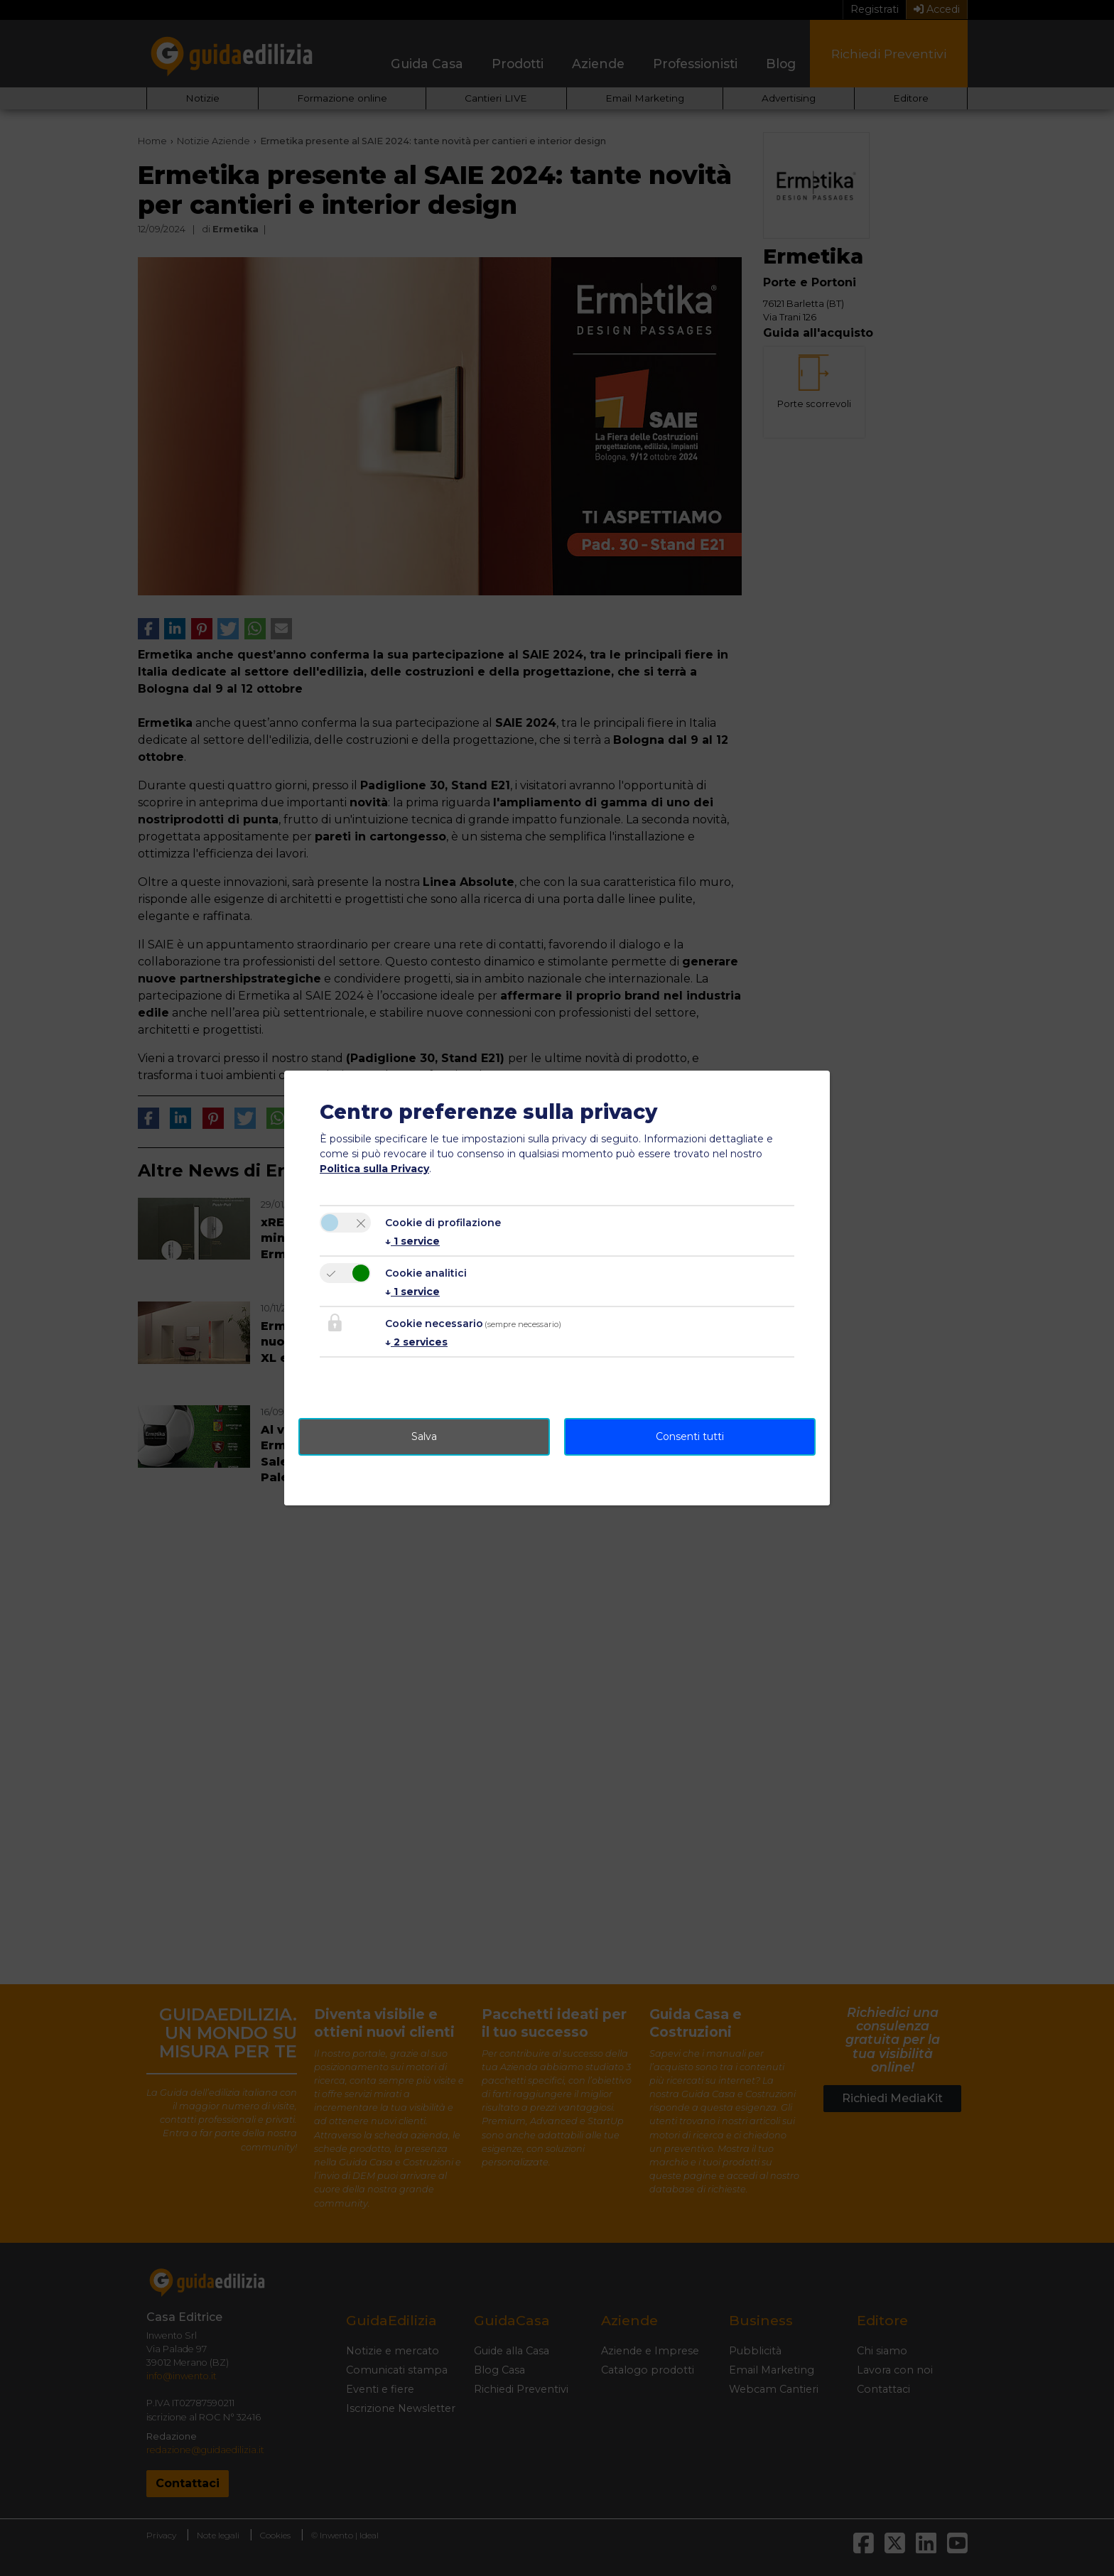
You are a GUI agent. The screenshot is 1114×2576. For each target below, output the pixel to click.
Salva (424, 1436)
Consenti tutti (690, 1436)
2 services (416, 1342)
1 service (412, 1241)
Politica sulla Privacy (374, 1168)
